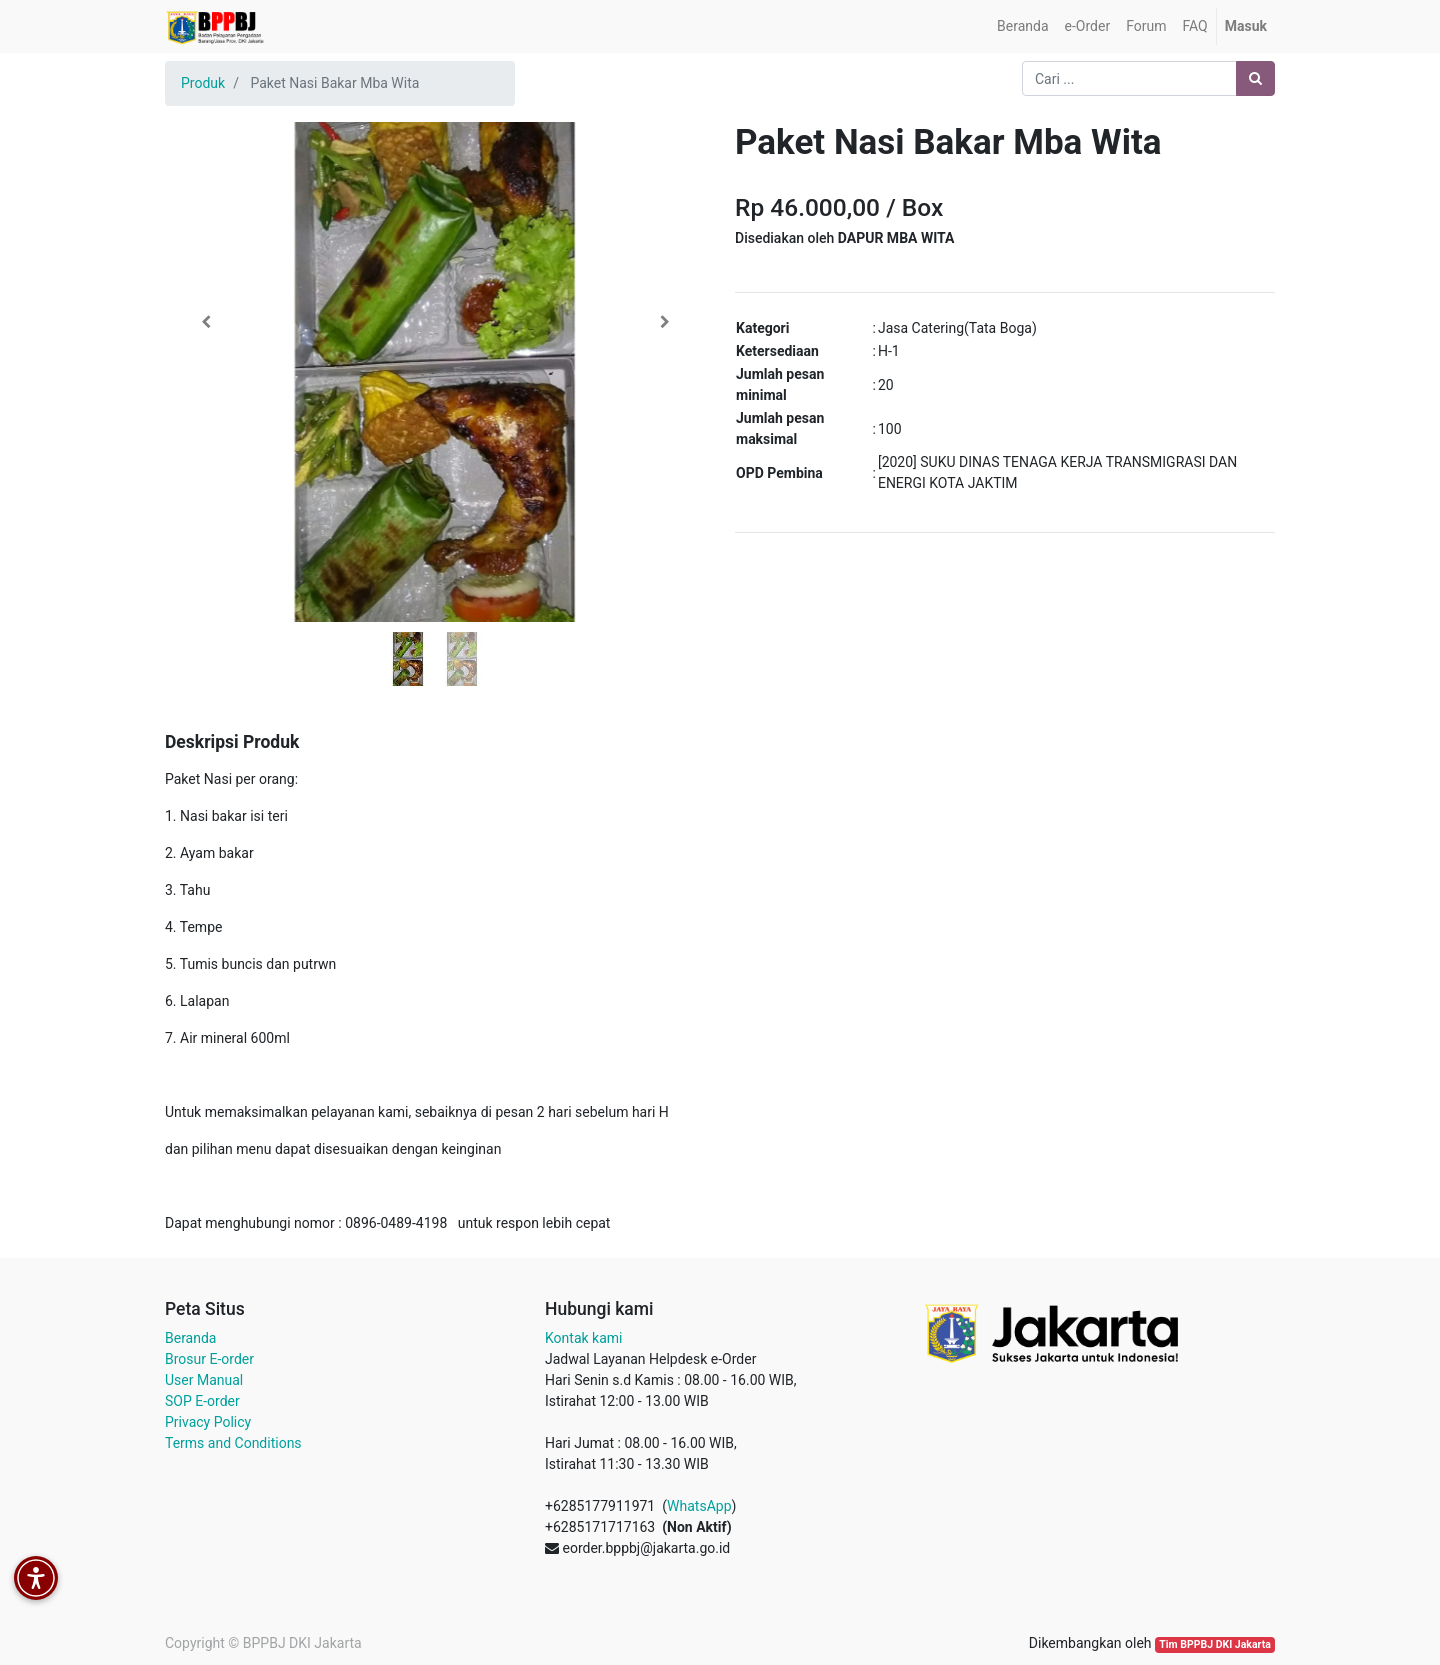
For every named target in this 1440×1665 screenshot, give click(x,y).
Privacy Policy (208, 1422)
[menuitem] (1022, 26)
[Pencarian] (1255, 78)
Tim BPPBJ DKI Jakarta (1215, 1644)
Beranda (190, 1338)
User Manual (204, 1380)
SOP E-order (202, 1401)
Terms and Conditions (233, 1443)
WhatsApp (699, 1506)
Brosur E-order (209, 1359)
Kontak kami (583, 1338)
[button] (205, 322)
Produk (203, 83)
